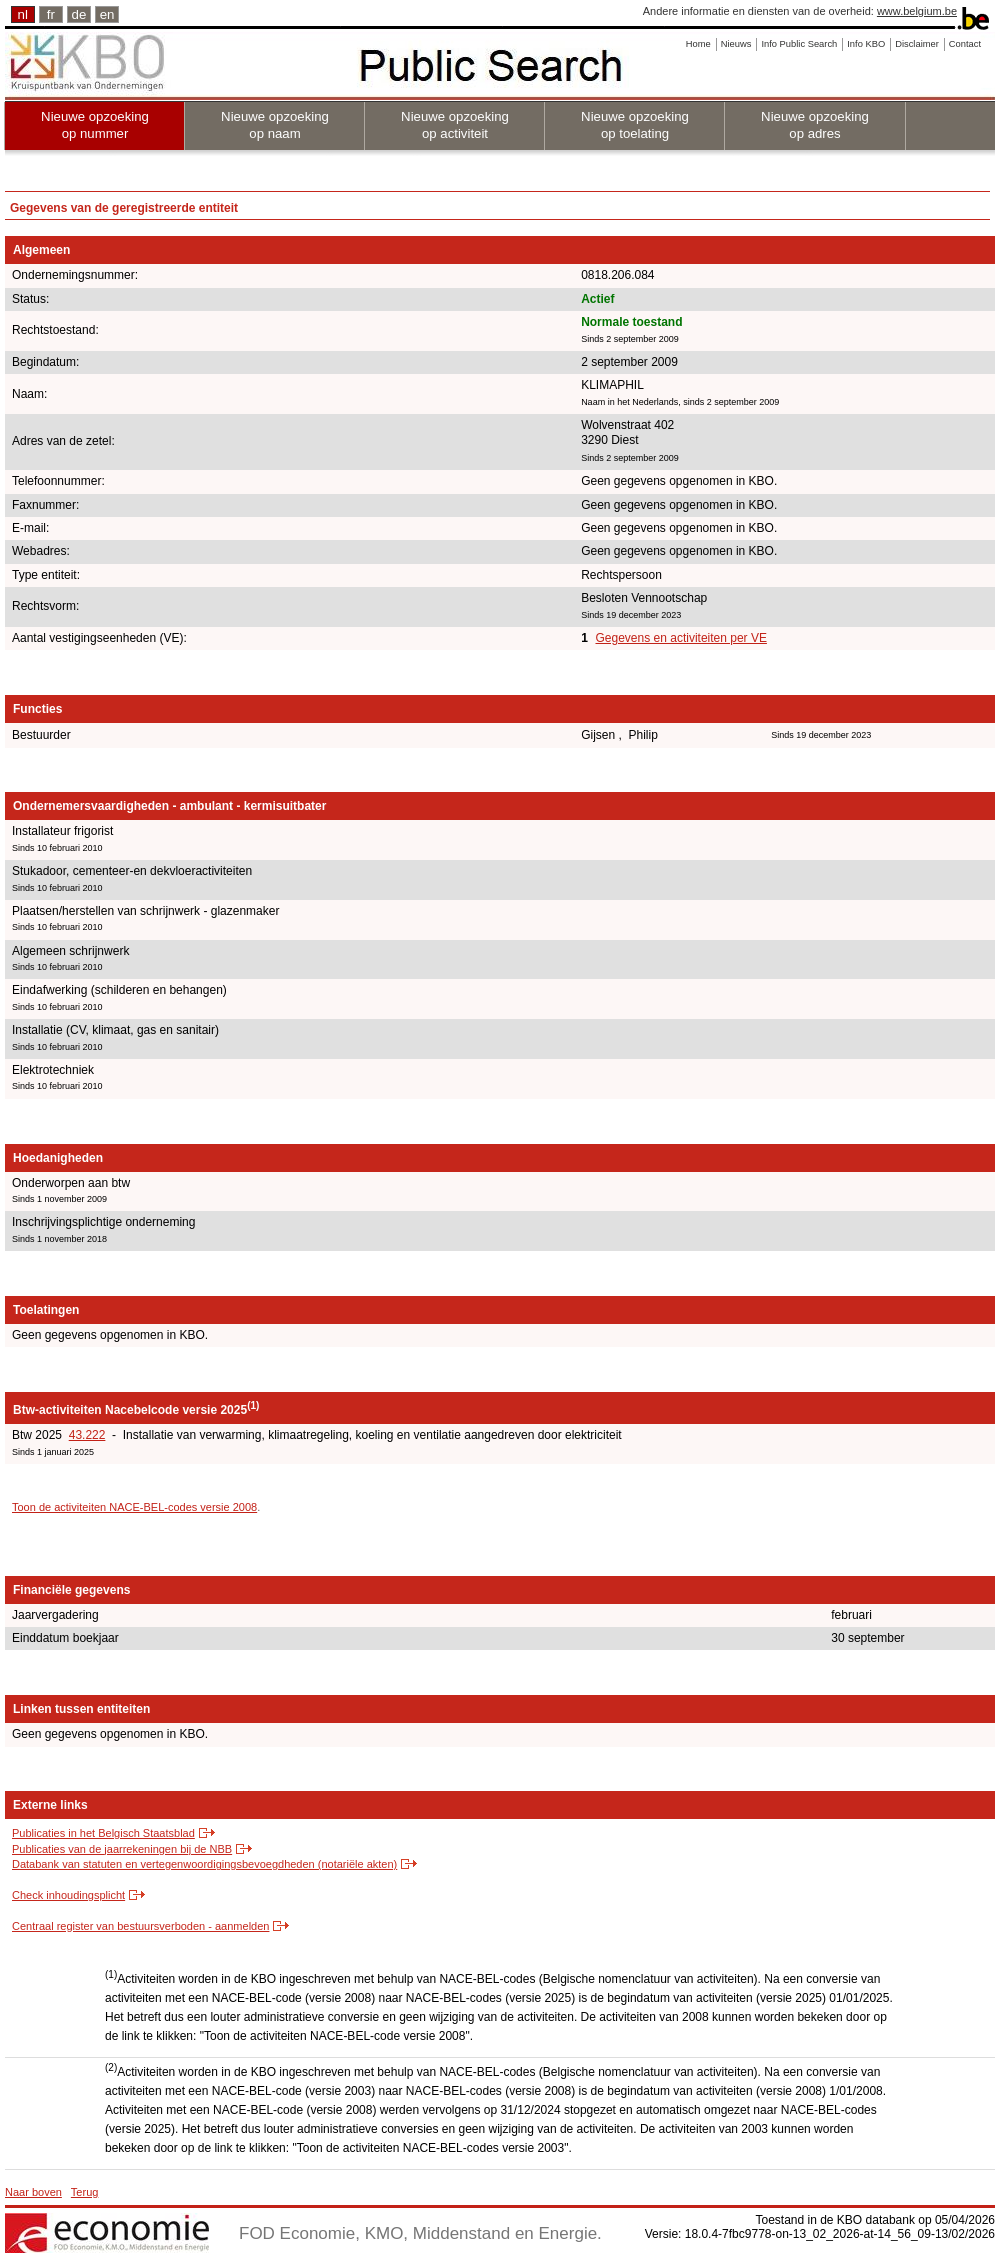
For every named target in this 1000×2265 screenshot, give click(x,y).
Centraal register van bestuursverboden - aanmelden (140, 1926)
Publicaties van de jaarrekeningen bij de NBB (122, 1849)
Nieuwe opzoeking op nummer (95, 125)
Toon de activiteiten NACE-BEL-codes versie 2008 (134, 1507)
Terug (85, 2192)
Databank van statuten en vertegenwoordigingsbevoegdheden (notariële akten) (204, 1864)
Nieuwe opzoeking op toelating (635, 125)
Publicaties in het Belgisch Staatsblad (103, 1833)
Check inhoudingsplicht (68, 1895)
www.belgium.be (917, 11)
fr (51, 14)
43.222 (87, 1435)
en (107, 14)
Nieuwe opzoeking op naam (275, 125)
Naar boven (33, 2192)
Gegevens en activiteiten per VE (680, 638)
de (79, 14)
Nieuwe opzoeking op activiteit (455, 125)
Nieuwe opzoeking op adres (815, 125)
